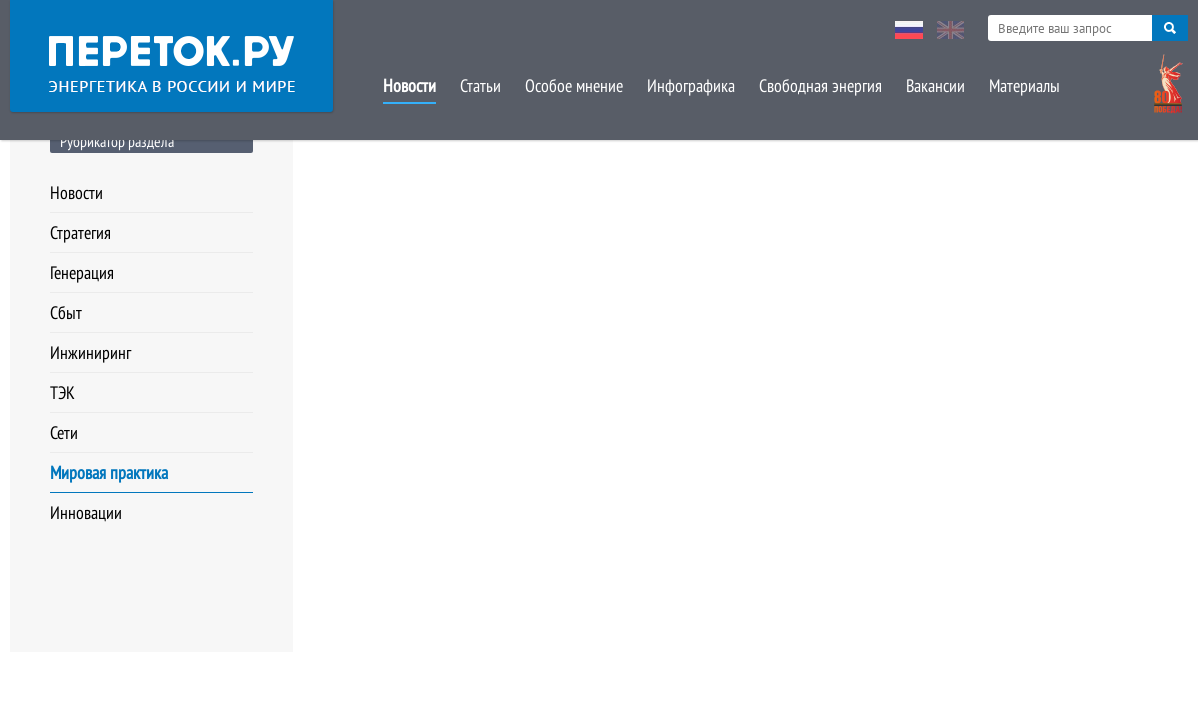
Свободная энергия (820, 85)
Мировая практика (109, 472)
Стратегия (80, 232)
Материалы (1024, 85)
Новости (409, 85)
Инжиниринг (90, 352)
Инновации (86, 512)
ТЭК (62, 392)
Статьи (480, 85)
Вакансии (935, 85)
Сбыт (66, 312)
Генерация (82, 272)
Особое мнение (574, 85)
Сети (64, 432)
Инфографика (691, 85)
